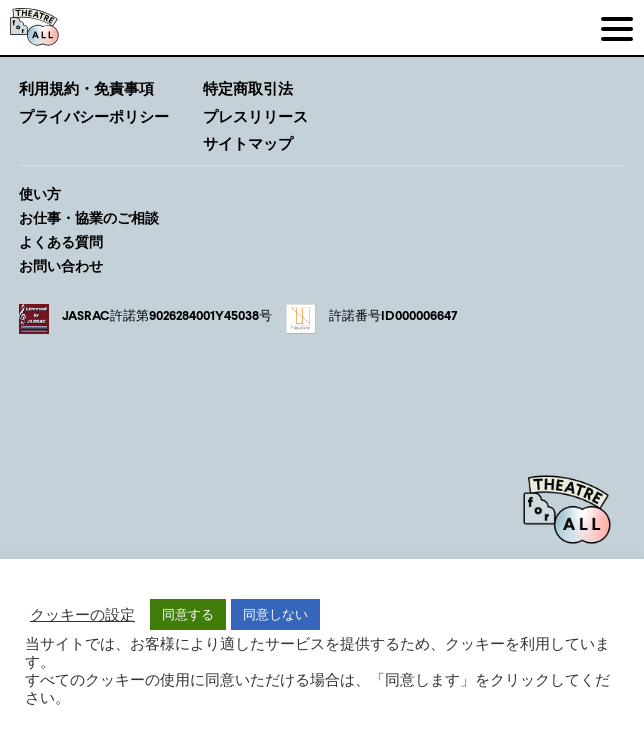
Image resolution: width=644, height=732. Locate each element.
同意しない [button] (275, 614)
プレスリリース (255, 116)
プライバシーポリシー (94, 116)
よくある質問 (61, 241)
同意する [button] (188, 614)
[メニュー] (616, 27)
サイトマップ (248, 143)
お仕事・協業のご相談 (89, 217)
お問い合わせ (61, 265)
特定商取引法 (248, 88)
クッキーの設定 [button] (82, 614)
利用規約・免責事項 (86, 88)
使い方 (40, 193)
